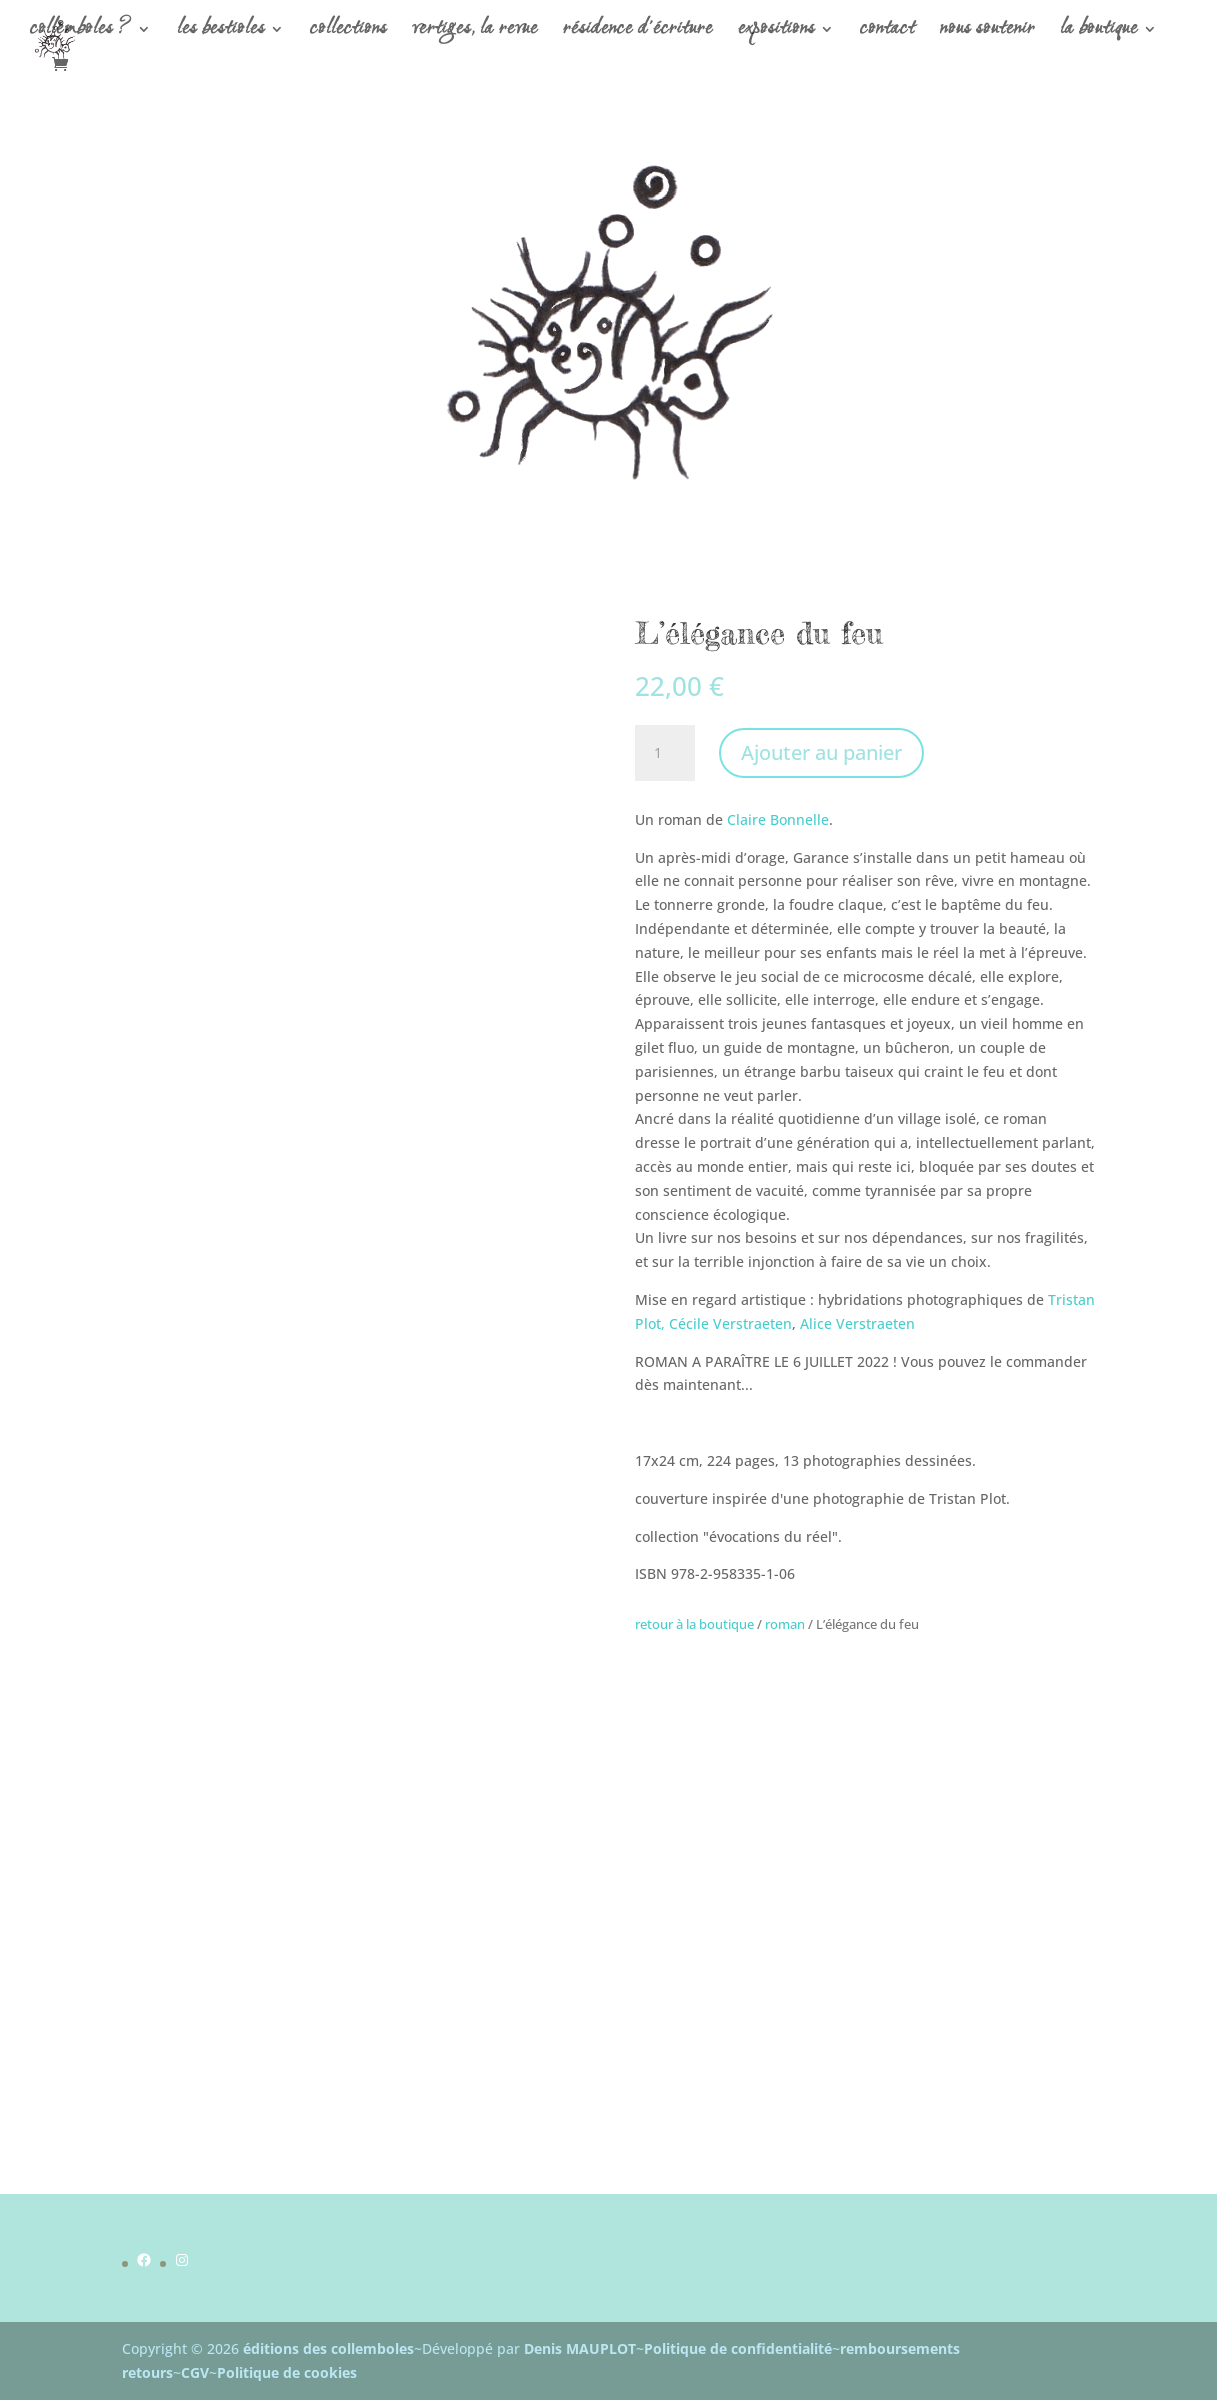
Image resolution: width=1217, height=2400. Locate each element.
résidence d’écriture (638, 33)
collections (348, 33)
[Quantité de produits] (665, 753)
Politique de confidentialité (738, 2348)
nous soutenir (987, 33)
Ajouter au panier (821, 752)
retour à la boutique (694, 1624)
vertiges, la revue (475, 33)
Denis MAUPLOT (580, 2348)
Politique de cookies (287, 2372)
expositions (776, 33)
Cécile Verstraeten (730, 1323)
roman (785, 1624)
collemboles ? (81, 33)
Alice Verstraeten (857, 1323)
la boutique (1099, 33)
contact (887, 33)
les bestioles (221, 33)
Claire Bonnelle (778, 819)
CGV (195, 2372)
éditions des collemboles (328, 2348)
